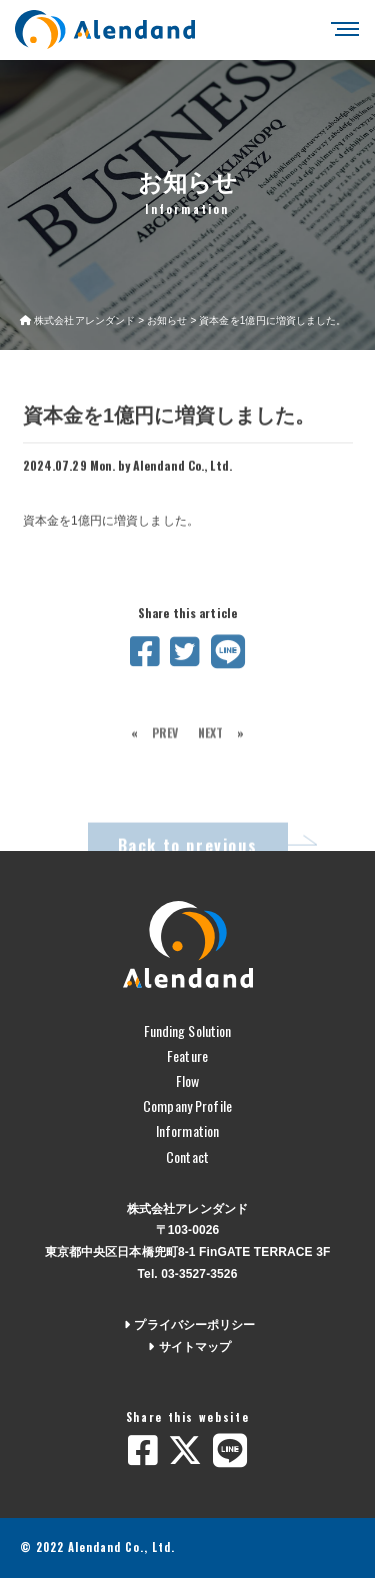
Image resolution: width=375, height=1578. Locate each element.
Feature (187, 1055)
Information (187, 1130)
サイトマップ (188, 1347)
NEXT (210, 745)
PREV (165, 745)
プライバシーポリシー (187, 1325)
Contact (187, 1156)
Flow (187, 1080)
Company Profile (187, 1105)
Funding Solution (188, 1030)
